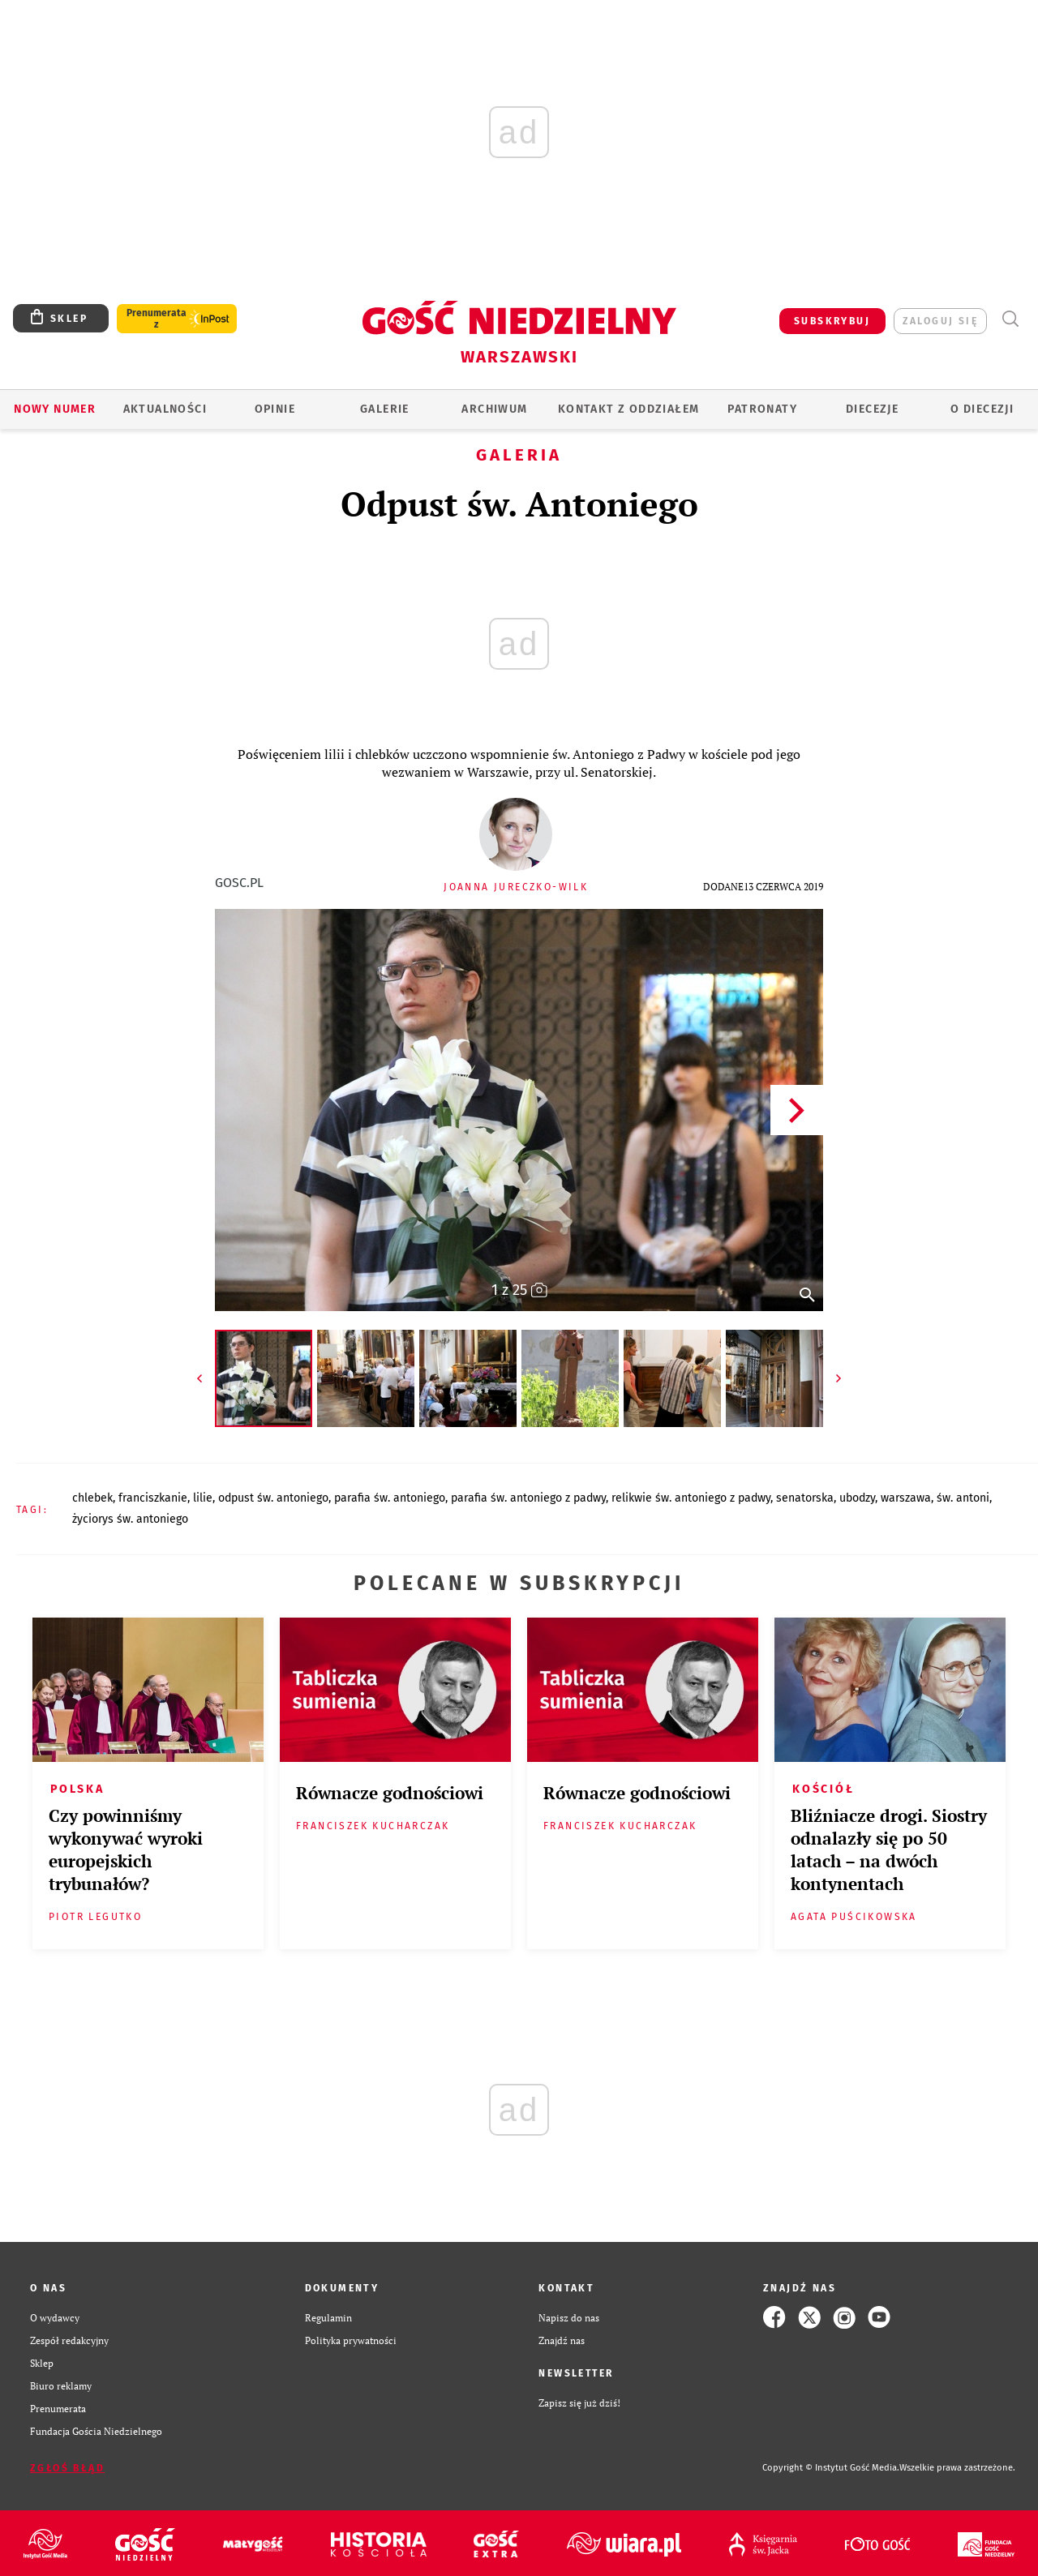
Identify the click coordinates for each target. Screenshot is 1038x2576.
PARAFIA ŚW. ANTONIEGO (389, 1498)
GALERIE (385, 409)
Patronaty (762, 409)
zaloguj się (940, 321)
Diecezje (872, 409)
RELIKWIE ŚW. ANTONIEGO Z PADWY (690, 1498)
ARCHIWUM (494, 409)
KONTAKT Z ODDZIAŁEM (629, 409)
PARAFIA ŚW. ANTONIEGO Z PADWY (528, 1498)
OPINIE (275, 409)
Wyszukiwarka (1010, 319)
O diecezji (982, 409)
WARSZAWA (906, 1498)
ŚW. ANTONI (963, 1498)
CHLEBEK (92, 1498)
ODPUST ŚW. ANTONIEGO (273, 1498)
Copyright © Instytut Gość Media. (830, 2467)
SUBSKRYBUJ (832, 321)
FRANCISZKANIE (152, 1498)
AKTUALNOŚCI (165, 409)
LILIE (202, 1498)
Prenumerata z (157, 318)
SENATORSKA (805, 1498)
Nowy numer (55, 409)
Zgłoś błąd (67, 2468)
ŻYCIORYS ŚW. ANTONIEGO (130, 1519)
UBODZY (857, 1498)
